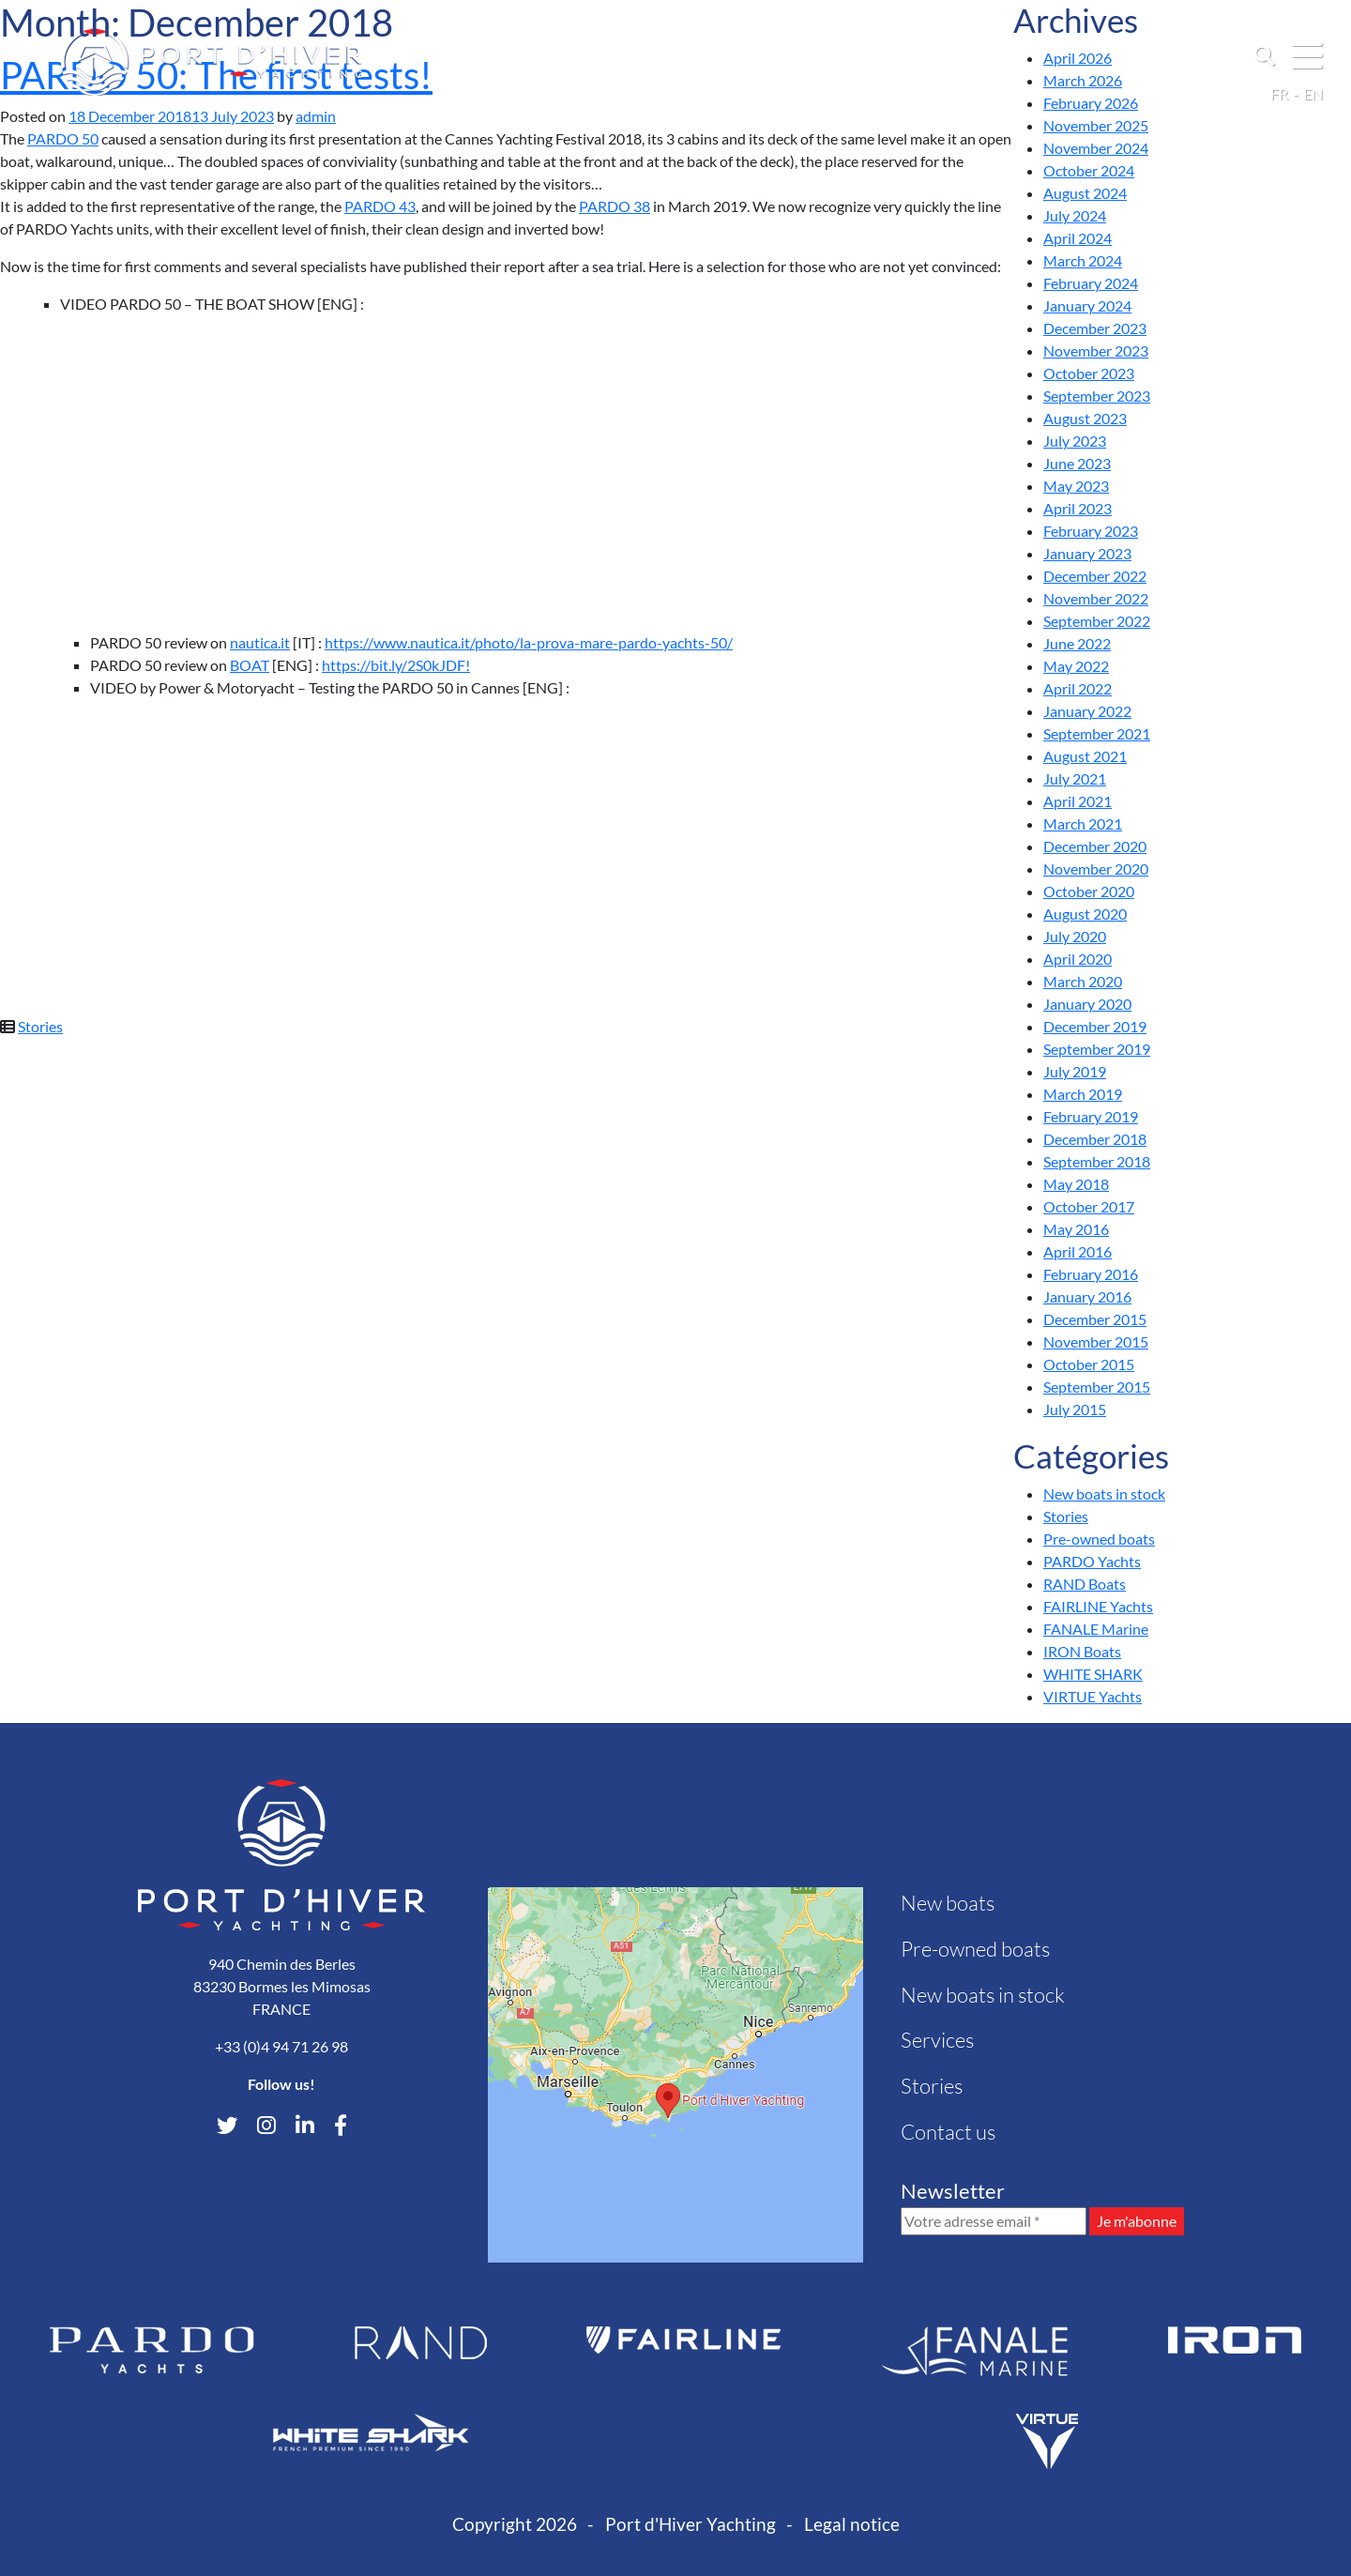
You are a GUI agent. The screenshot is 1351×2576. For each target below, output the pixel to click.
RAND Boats (1084, 1584)
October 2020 (1088, 891)
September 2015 (1096, 1386)
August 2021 (1085, 756)
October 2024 (1088, 170)
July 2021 (1074, 778)
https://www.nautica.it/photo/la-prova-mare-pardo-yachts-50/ (529, 642)
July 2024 (1074, 215)
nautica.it (260, 642)
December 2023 (1094, 328)
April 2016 (1077, 1251)
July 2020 (1074, 936)
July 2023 (1074, 441)
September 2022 (1096, 621)
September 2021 (1096, 733)
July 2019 (1074, 1071)
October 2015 (1088, 1364)
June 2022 (1077, 643)
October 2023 (1088, 373)
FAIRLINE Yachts (1098, 1606)
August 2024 (1085, 193)
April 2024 (1077, 238)
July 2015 (1074, 1409)
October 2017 (1088, 1206)
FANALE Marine (1095, 1629)
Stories (40, 1026)
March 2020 (1082, 981)
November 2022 (1095, 598)
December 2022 (1094, 576)
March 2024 (1082, 260)
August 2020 (1085, 913)
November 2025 (1095, 125)
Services (937, 2039)
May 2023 (1076, 486)
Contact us (948, 2131)
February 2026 (1090, 103)
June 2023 (1077, 463)
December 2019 (1094, 1026)
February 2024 (1090, 283)
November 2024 (1095, 148)
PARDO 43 (380, 206)
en (1313, 93)
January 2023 (1087, 553)
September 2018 (1096, 1161)
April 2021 (1077, 801)
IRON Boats (1082, 1651)
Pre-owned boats (1099, 1538)
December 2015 (1094, 1319)
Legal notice (852, 2524)
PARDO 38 (614, 206)
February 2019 (1090, 1116)
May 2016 (1076, 1229)
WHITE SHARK (1093, 1674)
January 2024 (1087, 305)
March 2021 (1082, 823)
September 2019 (1096, 1049)
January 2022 (1087, 711)
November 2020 (1095, 868)
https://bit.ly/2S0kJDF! (396, 665)
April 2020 (1077, 959)
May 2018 (1076, 1184)
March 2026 (1082, 80)
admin (316, 116)
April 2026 (1077, 58)
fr (1279, 93)
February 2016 (1090, 1274)
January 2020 (1087, 1004)
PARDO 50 (63, 138)
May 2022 (1076, 666)
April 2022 (1077, 688)
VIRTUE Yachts (1092, 1696)
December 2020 (1094, 846)
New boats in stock (1104, 1493)
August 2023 (1085, 418)
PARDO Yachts (1092, 1561)
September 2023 (1096, 395)
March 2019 (1082, 1094)
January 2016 (1087, 1296)
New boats (947, 1902)
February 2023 (1090, 531)
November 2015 (1095, 1341)
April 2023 (1077, 508)
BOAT (249, 665)
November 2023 (1095, 350)
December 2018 (1094, 1139)
